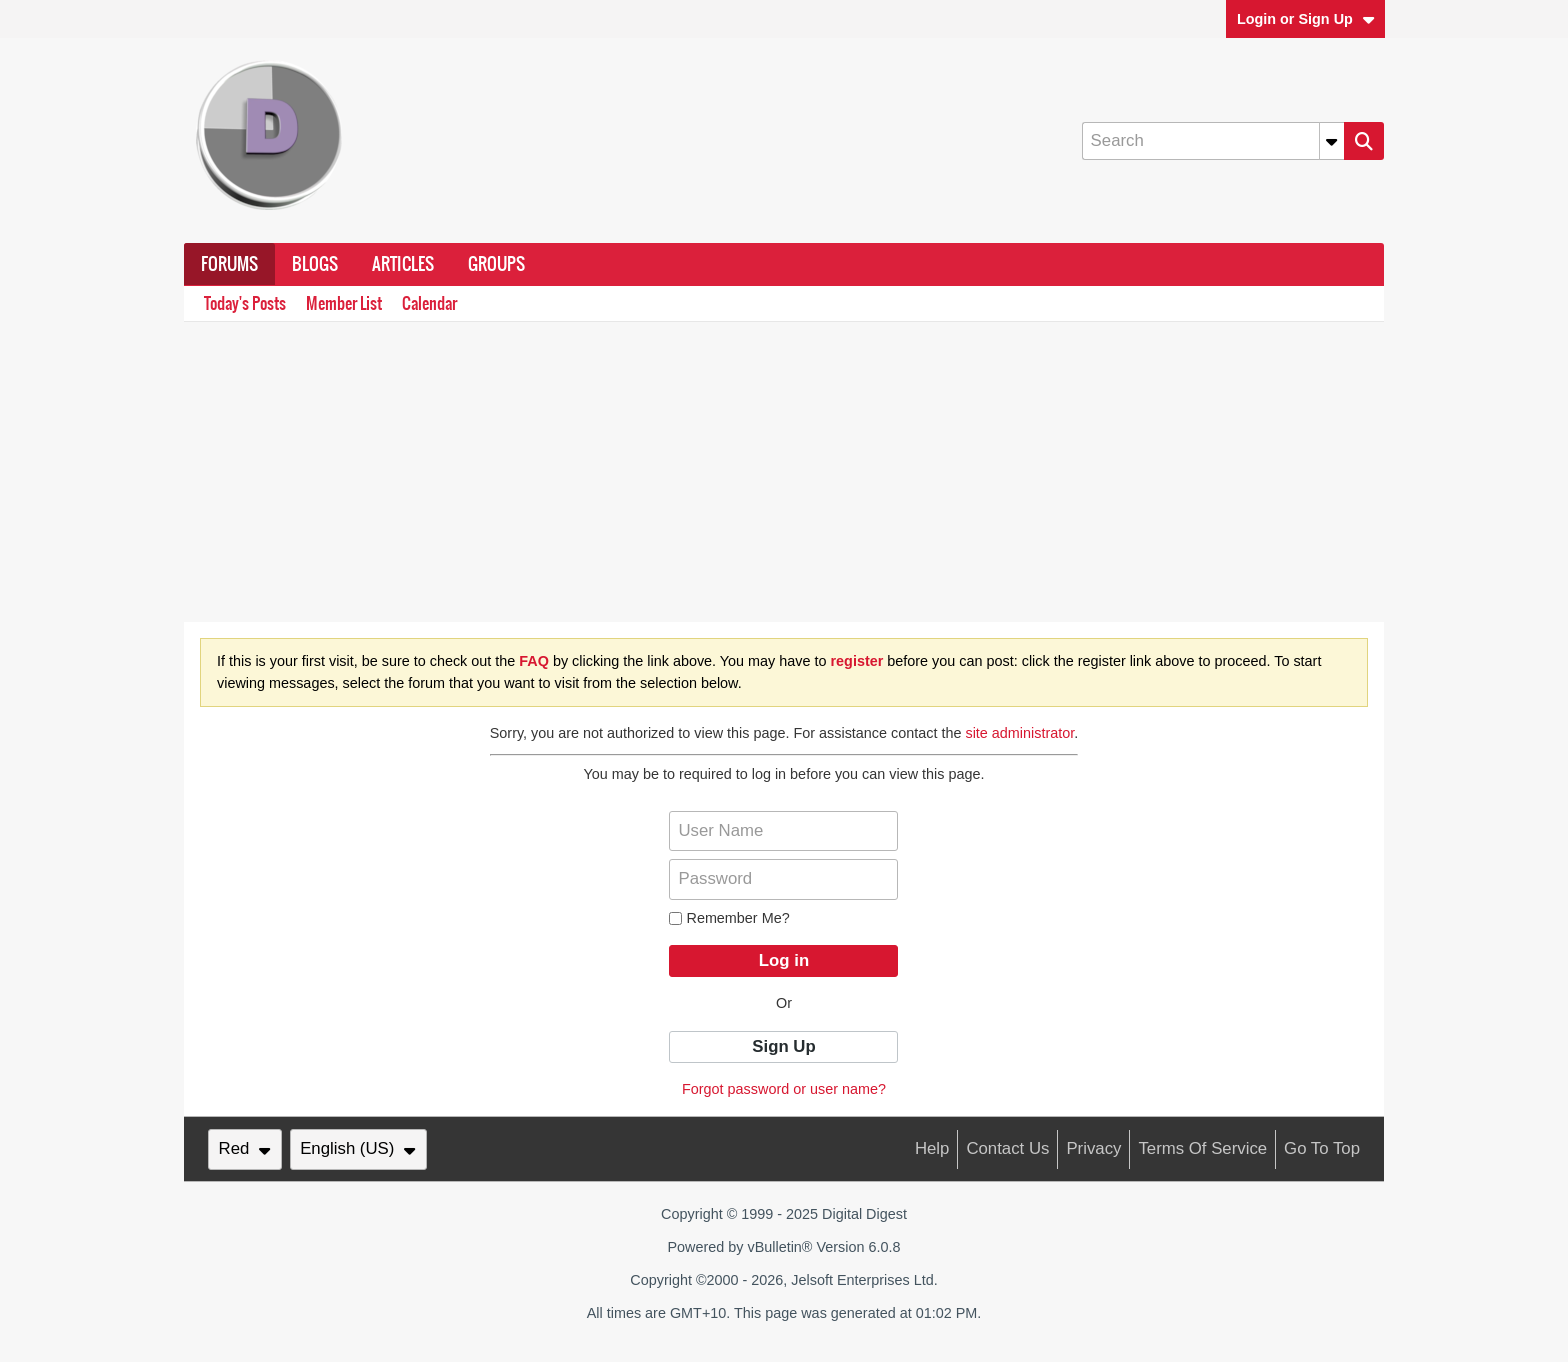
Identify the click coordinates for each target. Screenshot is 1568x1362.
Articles (403, 264)
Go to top (1322, 1148)
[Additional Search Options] (1332, 141)
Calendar (429, 303)
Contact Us (1007, 1148)
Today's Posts (245, 303)
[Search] (1213, 141)
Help (932, 1148)
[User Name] (783, 831)
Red (245, 1148)
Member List (344, 303)
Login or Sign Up (1306, 19)
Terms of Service (1202, 1148)
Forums (229, 264)
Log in (784, 960)
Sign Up (783, 1046)
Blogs (315, 264)
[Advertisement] (784, 472)
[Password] (783, 879)
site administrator (1019, 733)
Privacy (1093, 1148)
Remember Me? (729, 918)
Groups (496, 264)
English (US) (358, 1148)
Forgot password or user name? (784, 1089)
